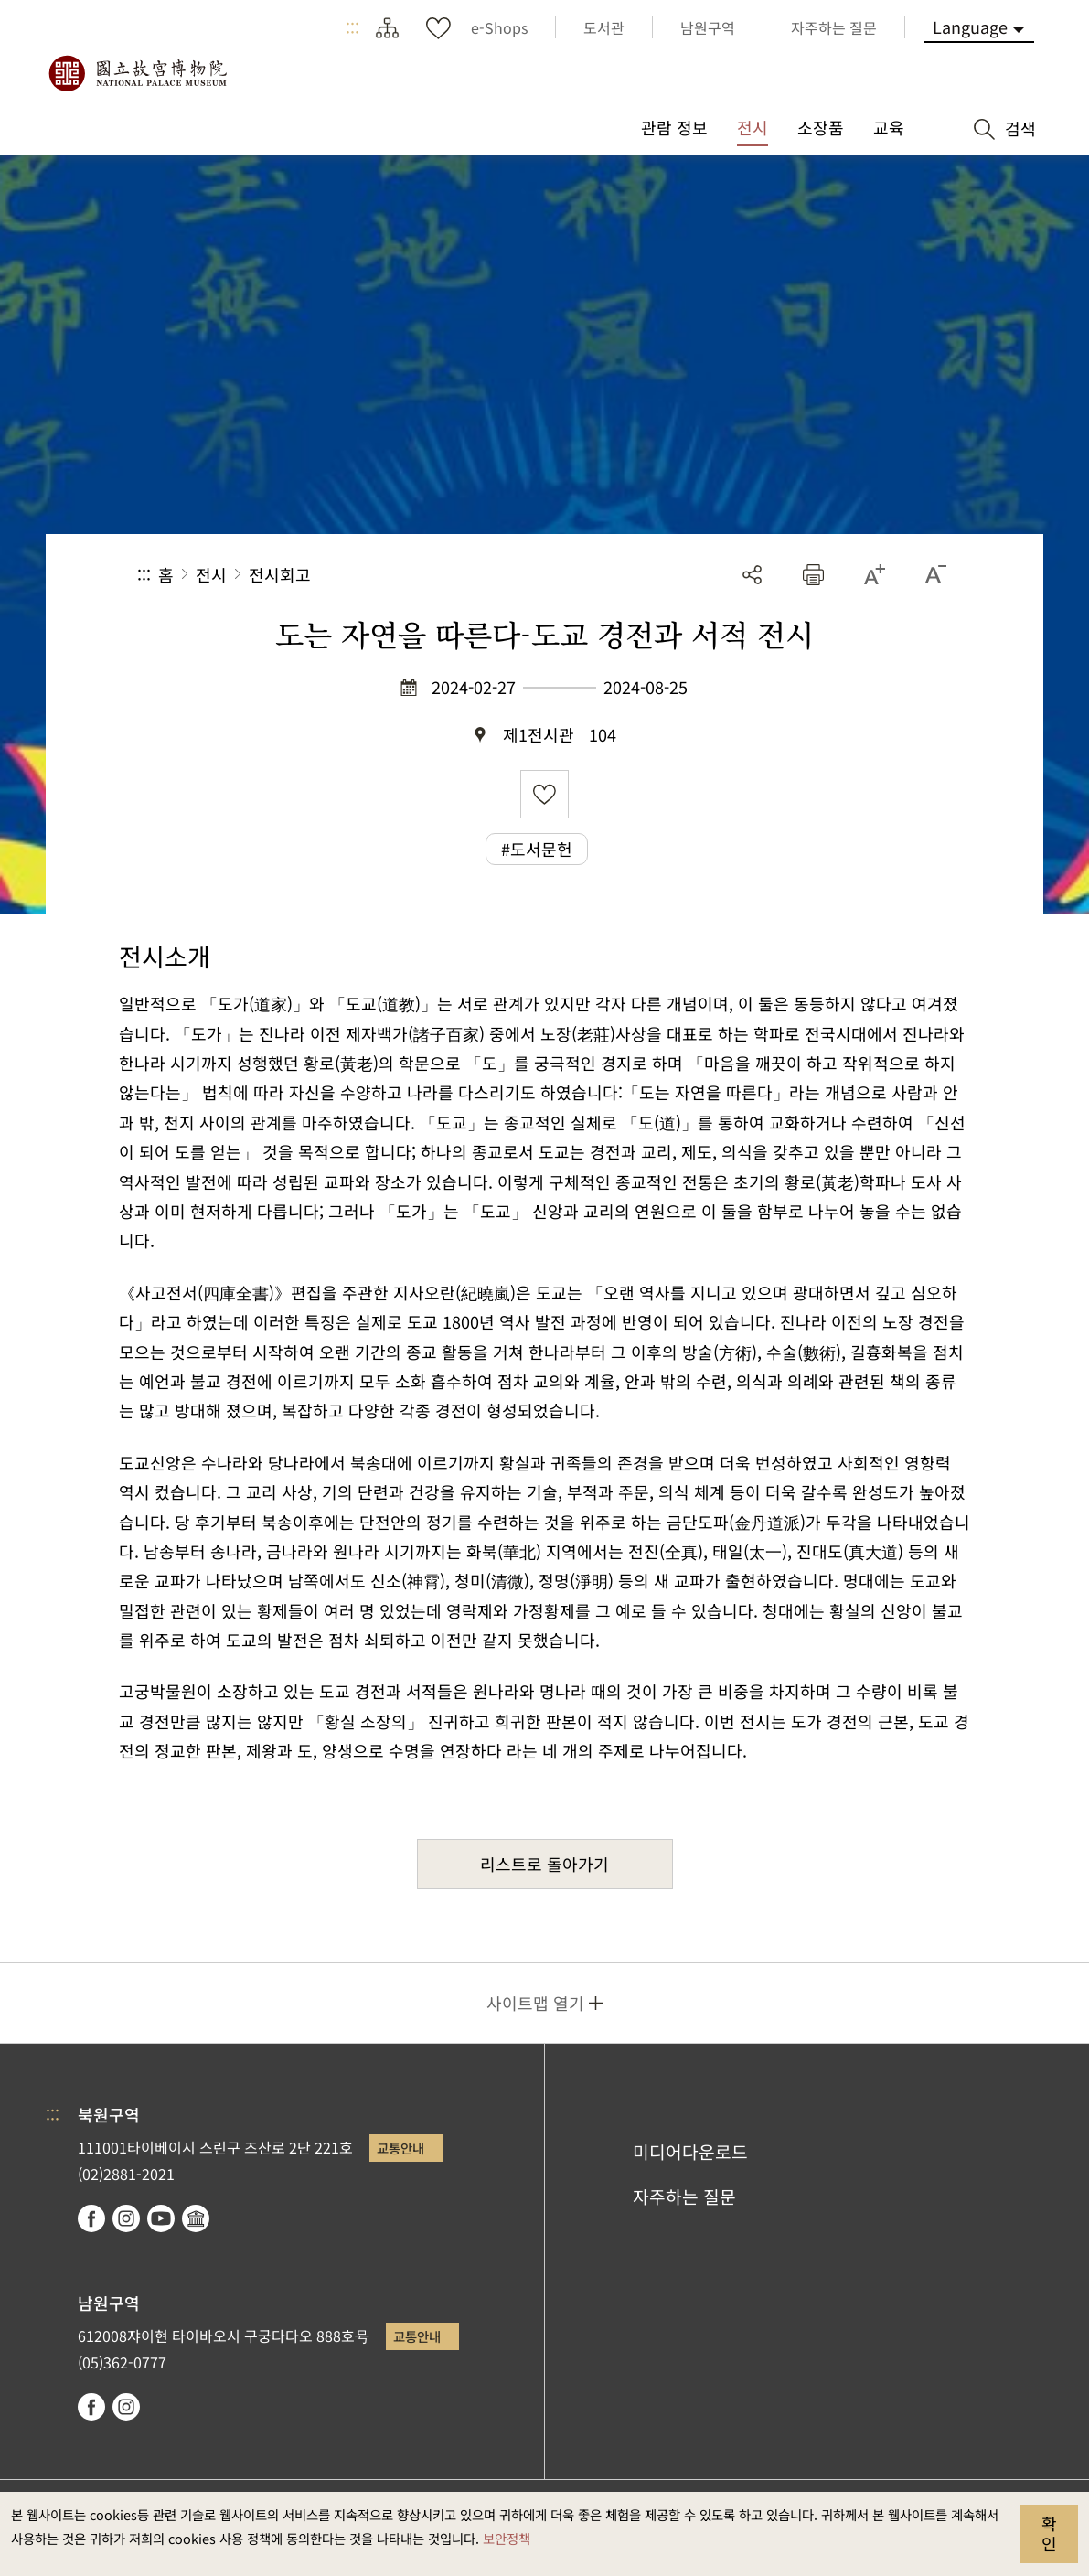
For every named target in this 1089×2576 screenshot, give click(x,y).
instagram (126, 2218)
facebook (91, 2218)
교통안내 (400, 2147)
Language (970, 26)
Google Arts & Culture (195, 2218)
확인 (1049, 2533)
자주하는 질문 (684, 2196)
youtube (161, 2218)
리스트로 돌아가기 (544, 1864)
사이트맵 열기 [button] (535, 2003)
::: (352, 27)
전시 (211, 574)
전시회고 (280, 574)
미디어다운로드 (690, 2151)
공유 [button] (752, 575)
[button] (813, 575)
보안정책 (506, 2538)
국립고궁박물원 (137, 73)
